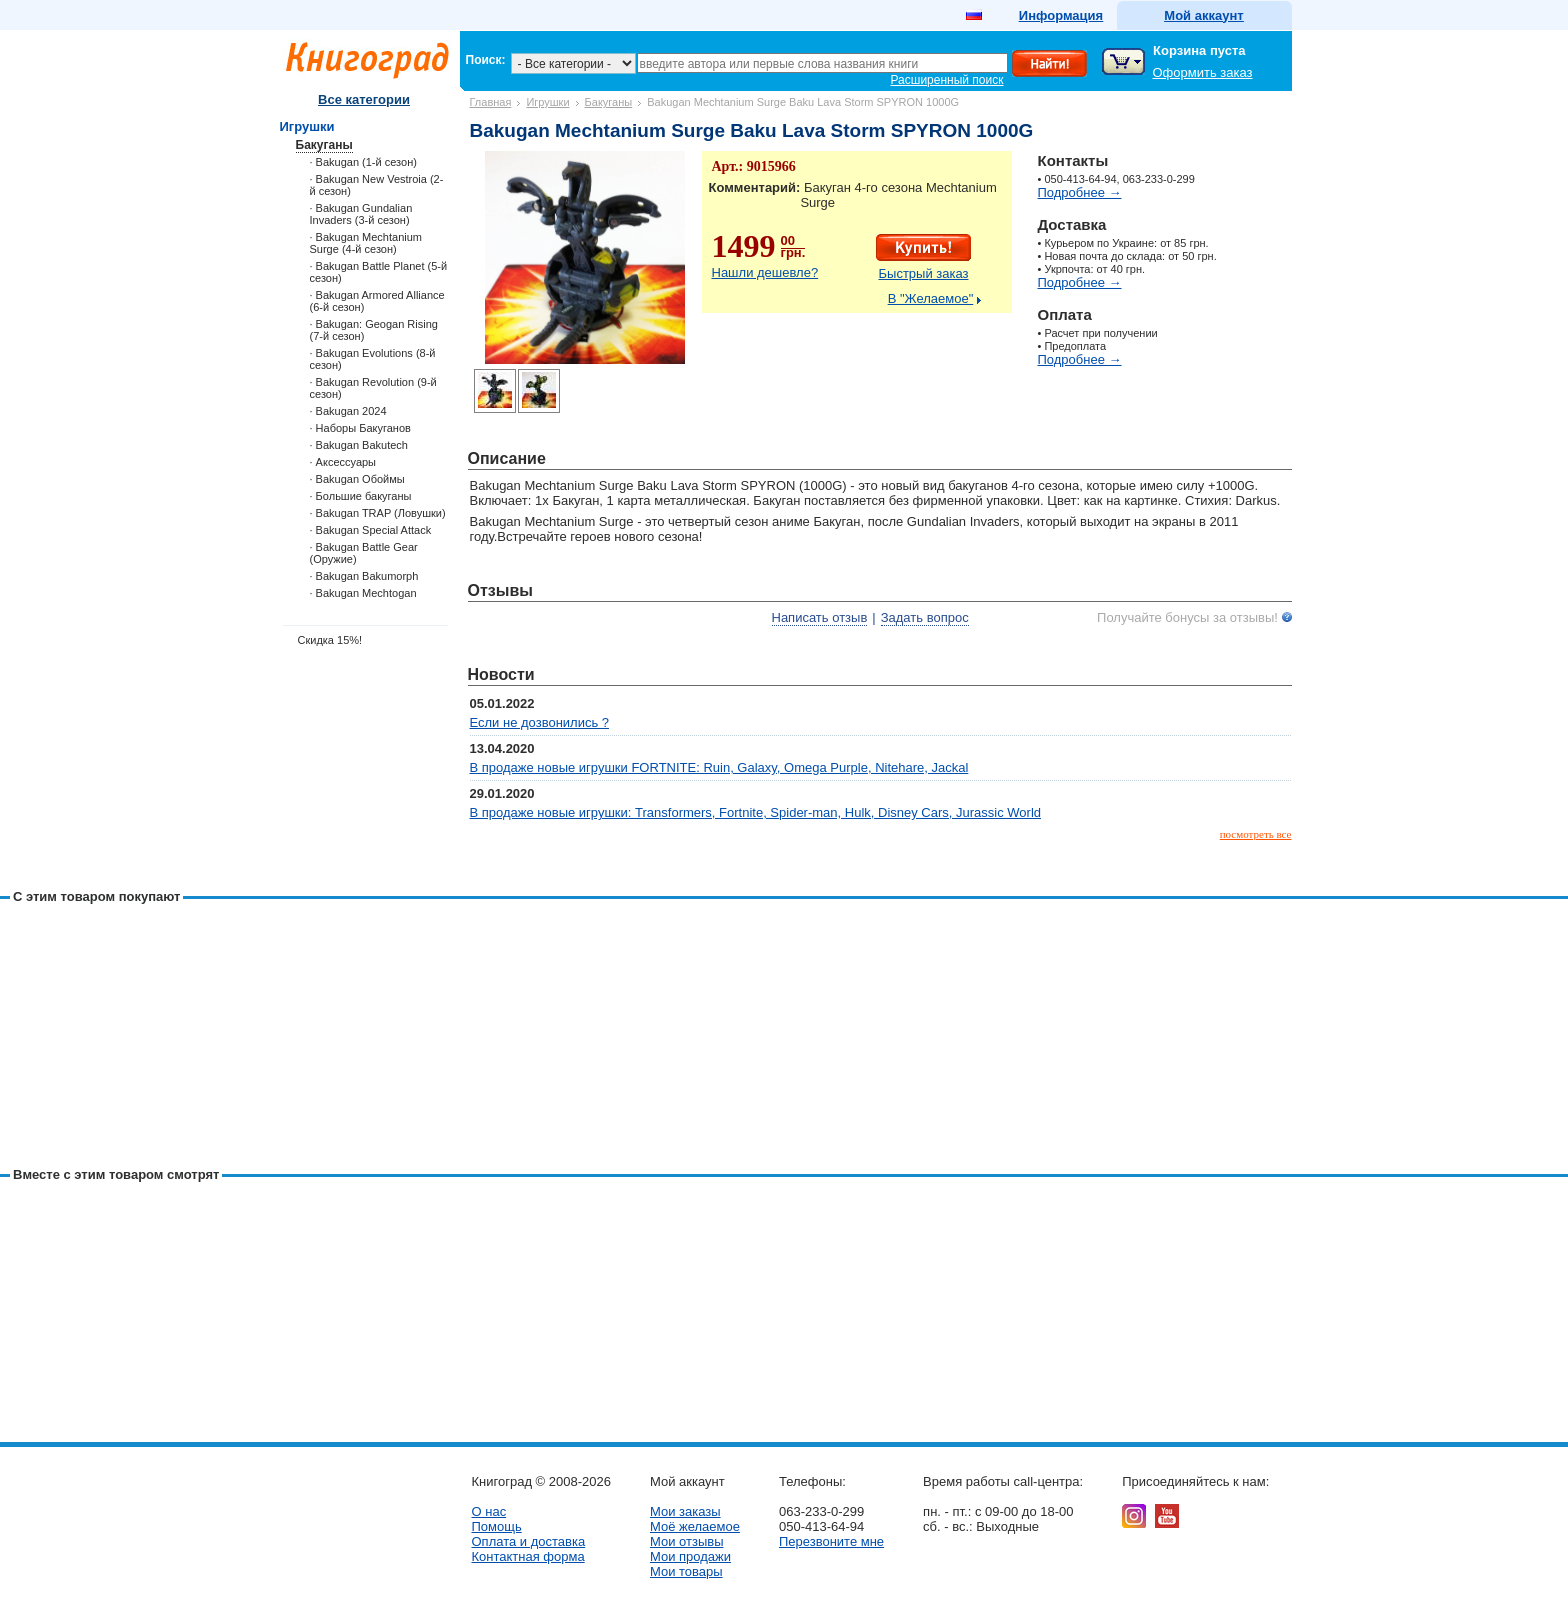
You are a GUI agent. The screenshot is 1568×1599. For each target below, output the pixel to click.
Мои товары (686, 1571)
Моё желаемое (695, 1526)
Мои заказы (685, 1511)
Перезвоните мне (831, 1541)
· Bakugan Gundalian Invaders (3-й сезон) (361, 214)
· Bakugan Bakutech (359, 445)
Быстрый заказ (924, 273)
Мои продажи (690, 1556)
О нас (489, 1511)
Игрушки (547, 102)
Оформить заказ (1203, 72)
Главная (491, 102)
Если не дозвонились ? (540, 722)
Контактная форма (528, 1556)
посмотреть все (1256, 834)
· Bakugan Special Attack (371, 530)
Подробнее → (1080, 192)
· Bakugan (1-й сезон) (363, 162)
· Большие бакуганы (361, 496)
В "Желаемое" (931, 298)
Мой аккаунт (1203, 15)
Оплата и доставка (529, 1541)
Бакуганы (609, 102)
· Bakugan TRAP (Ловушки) (378, 513)
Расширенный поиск (947, 80)
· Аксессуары (343, 462)
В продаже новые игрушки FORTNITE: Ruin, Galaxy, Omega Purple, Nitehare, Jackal (719, 767)
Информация (1061, 15)
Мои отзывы (687, 1541)
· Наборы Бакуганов (360, 428)
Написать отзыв (820, 617)
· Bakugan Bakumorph (364, 576)
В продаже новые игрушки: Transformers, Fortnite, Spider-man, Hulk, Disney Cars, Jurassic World (756, 812)
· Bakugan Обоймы (357, 479)
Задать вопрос (925, 617)
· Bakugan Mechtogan (363, 593)
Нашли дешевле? (765, 272)
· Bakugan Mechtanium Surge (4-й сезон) (366, 243)
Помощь (497, 1526)
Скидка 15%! (330, 640)
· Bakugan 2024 (348, 411)
